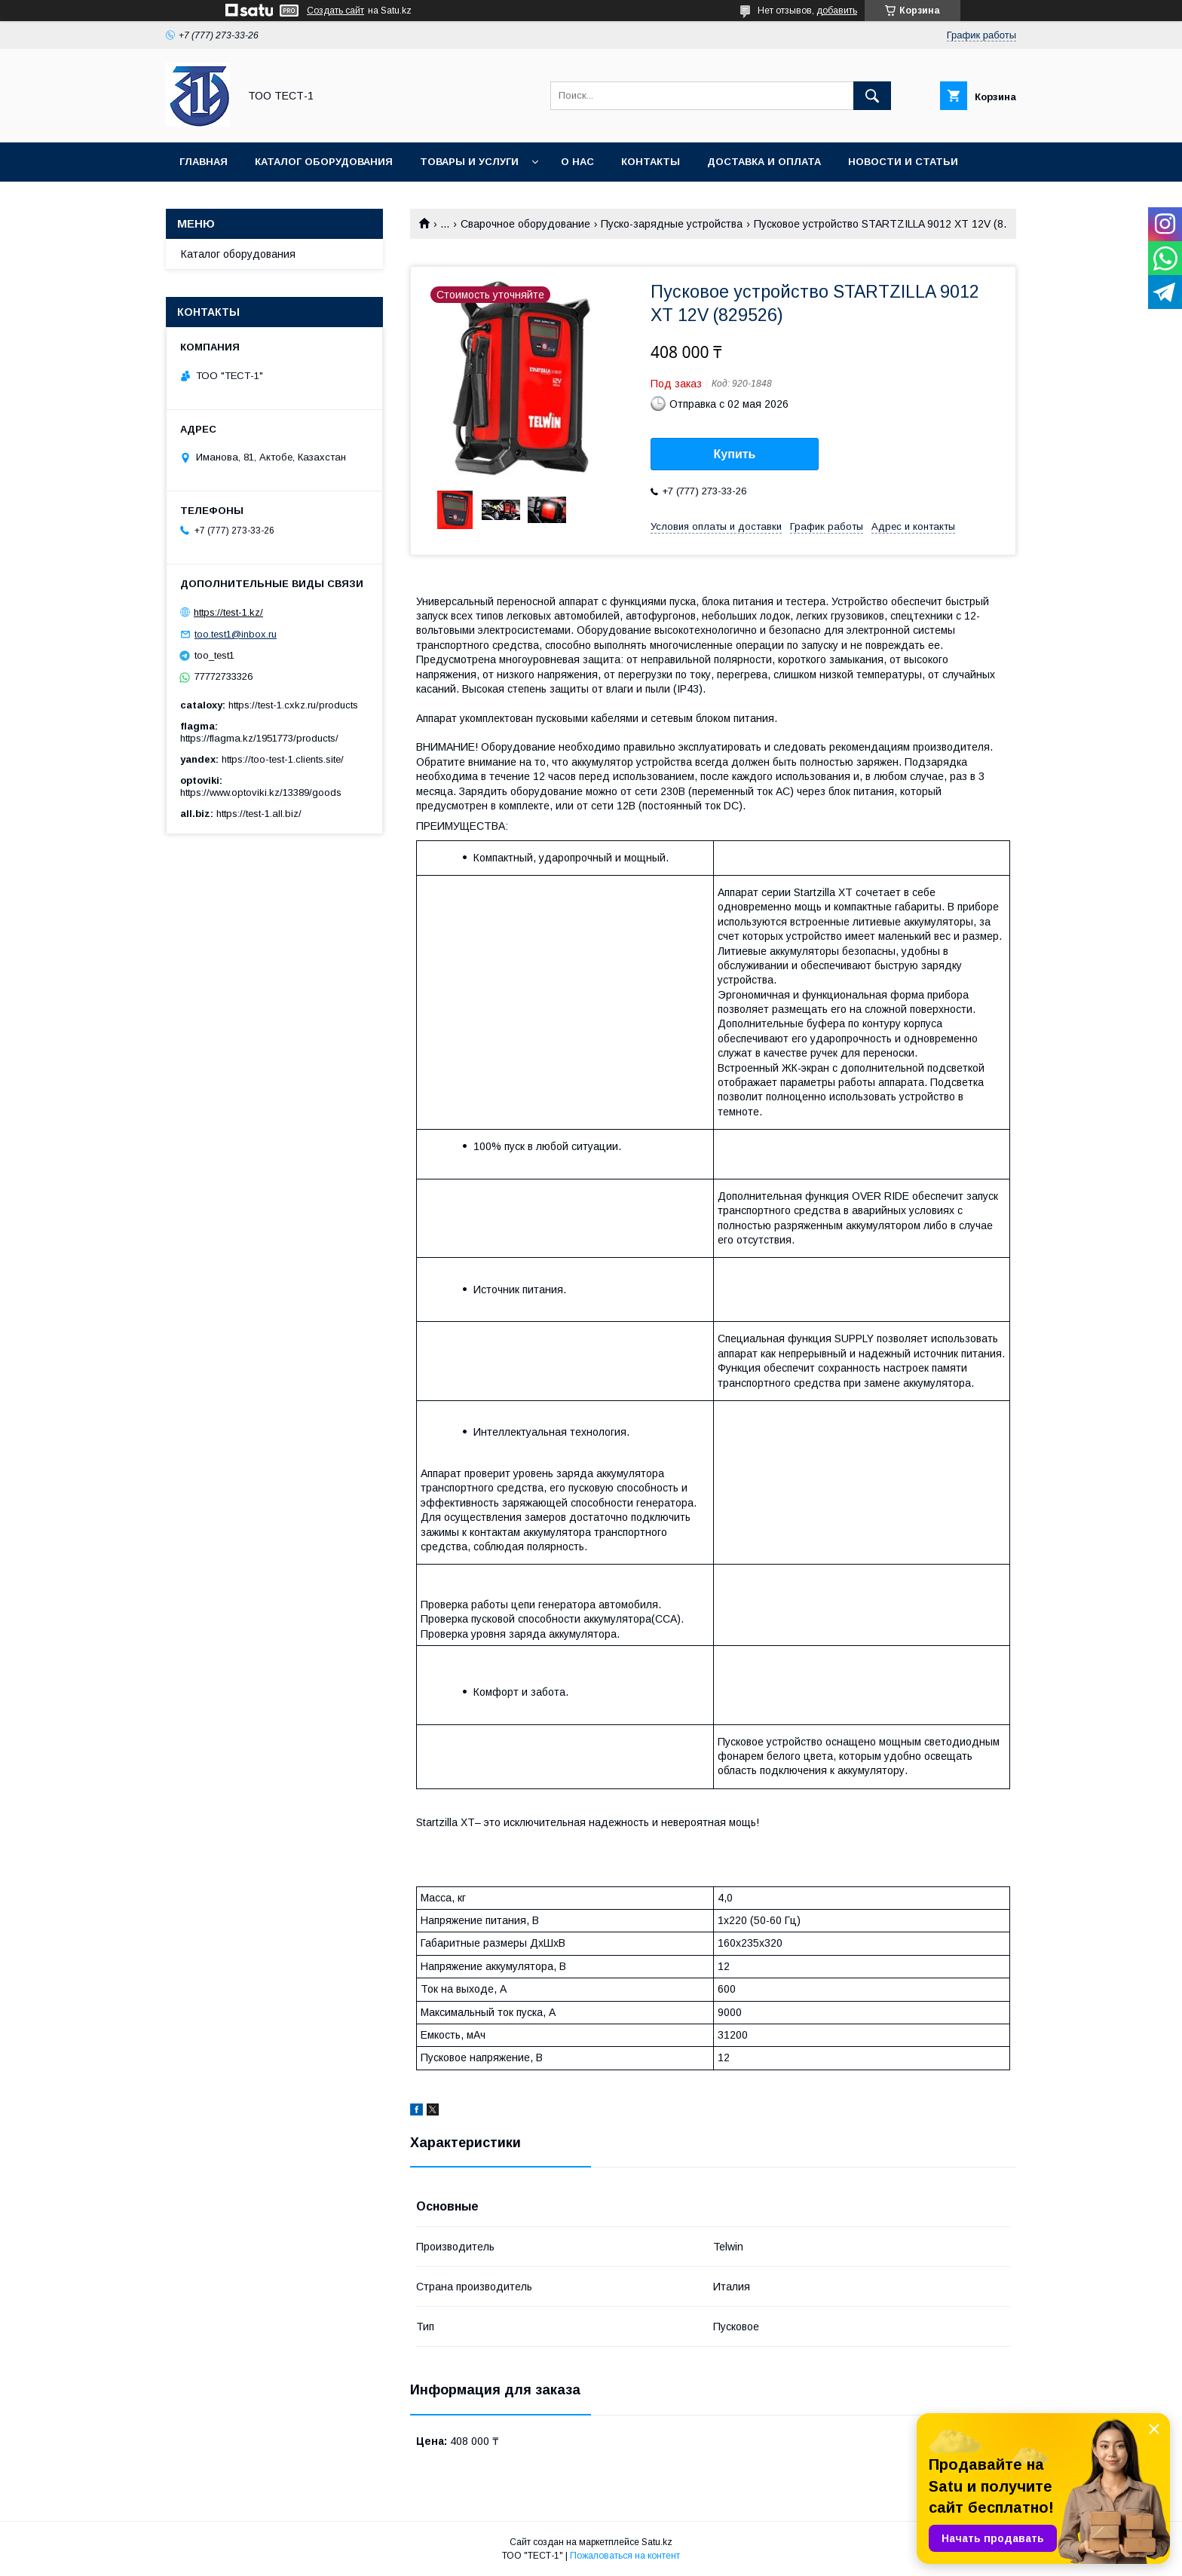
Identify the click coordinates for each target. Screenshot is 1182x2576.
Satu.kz (657, 2542)
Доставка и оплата (764, 161)
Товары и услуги (469, 161)
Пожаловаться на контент (625, 2555)
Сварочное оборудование (525, 224)
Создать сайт (335, 10)
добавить (836, 10)
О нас (577, 161)
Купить (735, 454)
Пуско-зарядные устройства (672, 224)
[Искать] (872, 95)
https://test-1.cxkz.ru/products (293, 705)
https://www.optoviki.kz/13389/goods (260, 792)
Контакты (650, 161)
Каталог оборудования (324, 161)
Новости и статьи (903, 161)
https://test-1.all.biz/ (259, 813)
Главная (203, 161)
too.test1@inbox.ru (235, 634)
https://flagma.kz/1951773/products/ (259, 738)
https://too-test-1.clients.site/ (283, 759)
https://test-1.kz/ (228, 612)
